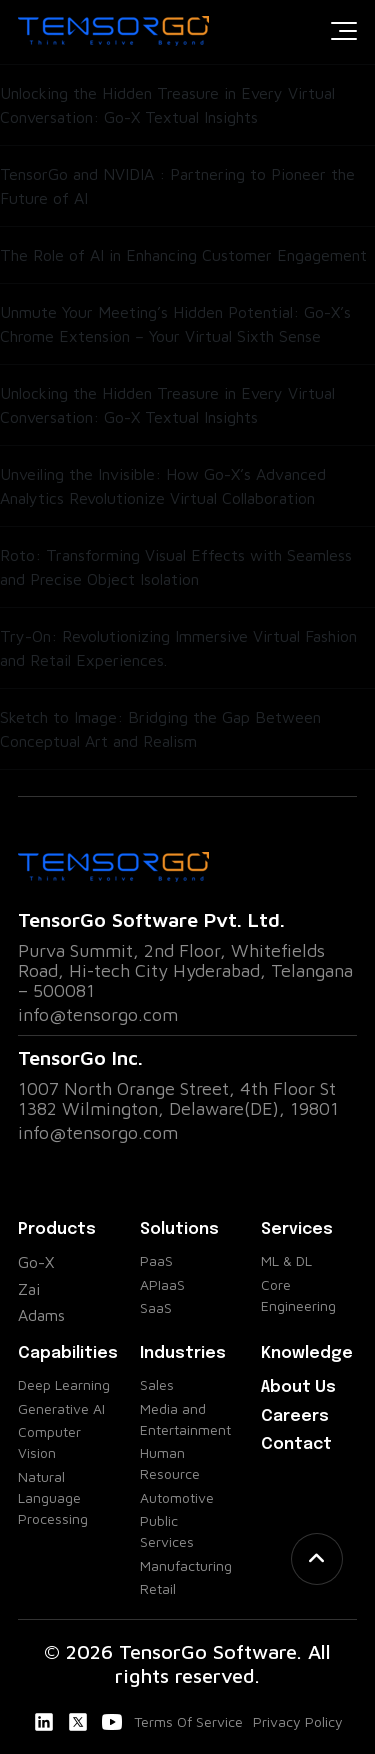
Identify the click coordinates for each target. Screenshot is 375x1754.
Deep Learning (64, 1384)
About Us (298, 1387)
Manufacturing (186, 1565)
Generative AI (61, 1408)
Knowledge (307, 1353)
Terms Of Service (188, 1721)
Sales (157, 1384)
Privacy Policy (298, 1721)
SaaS (156, 1307)
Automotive (177, 1497)
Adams (41, 1315)
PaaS (156, 1260)
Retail (158, 1588)
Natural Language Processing (53, 1497)
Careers (295, 1416)
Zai (29, 1289)
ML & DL (286, 1260)
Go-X (36, 1262)
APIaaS (162, 1284)
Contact (296, 1444)
